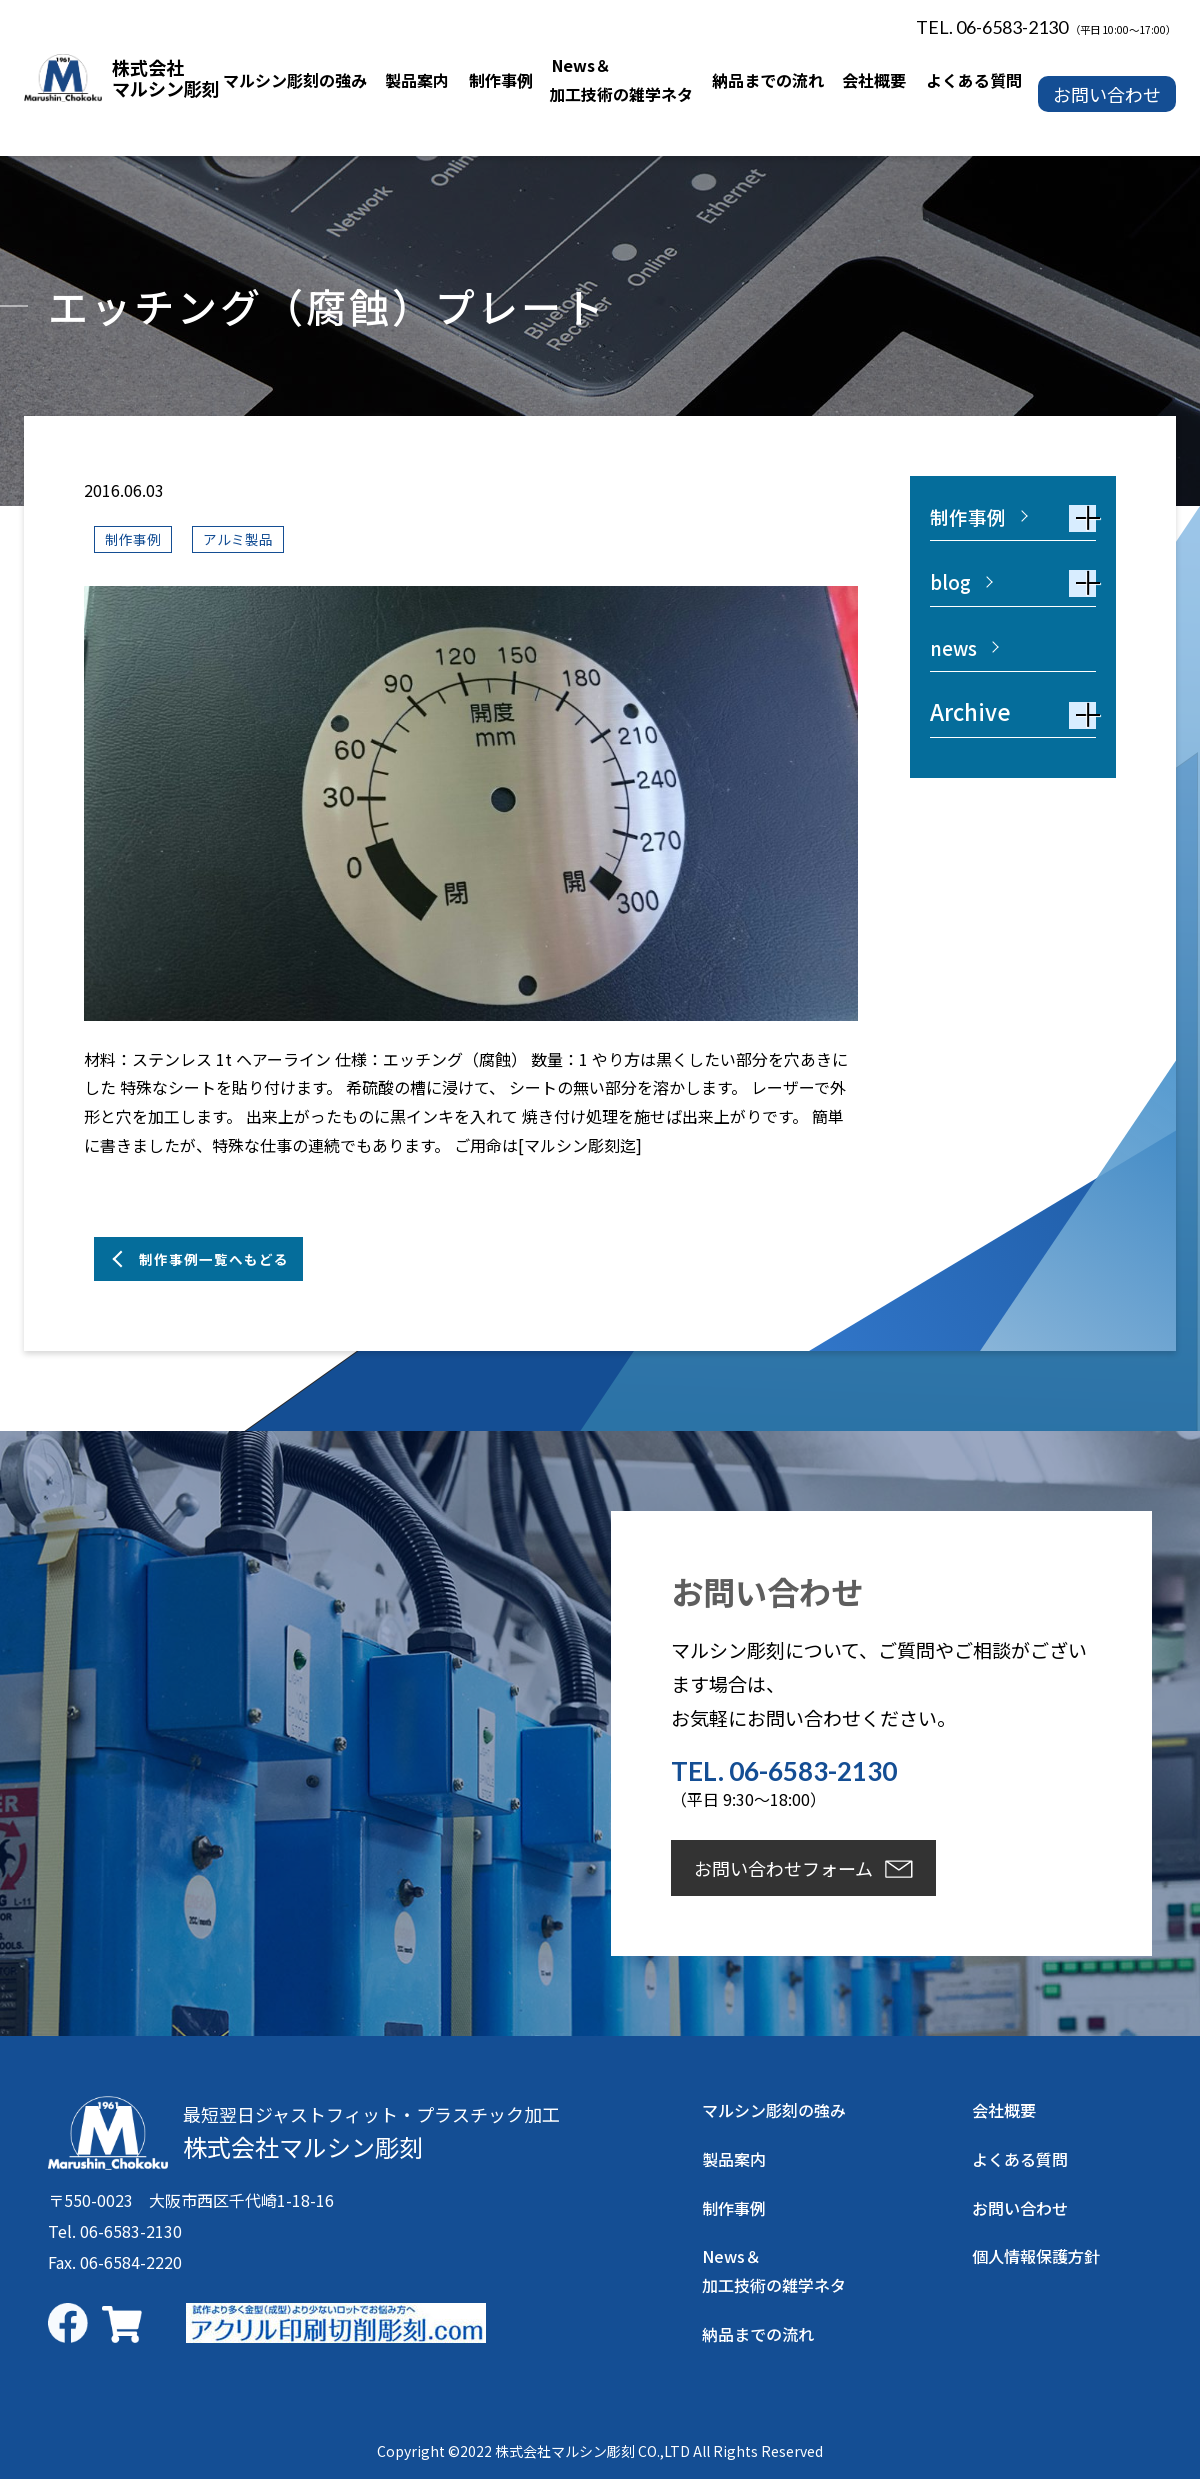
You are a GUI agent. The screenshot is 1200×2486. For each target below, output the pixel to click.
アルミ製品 (251, 539)
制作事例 (137, 539)
